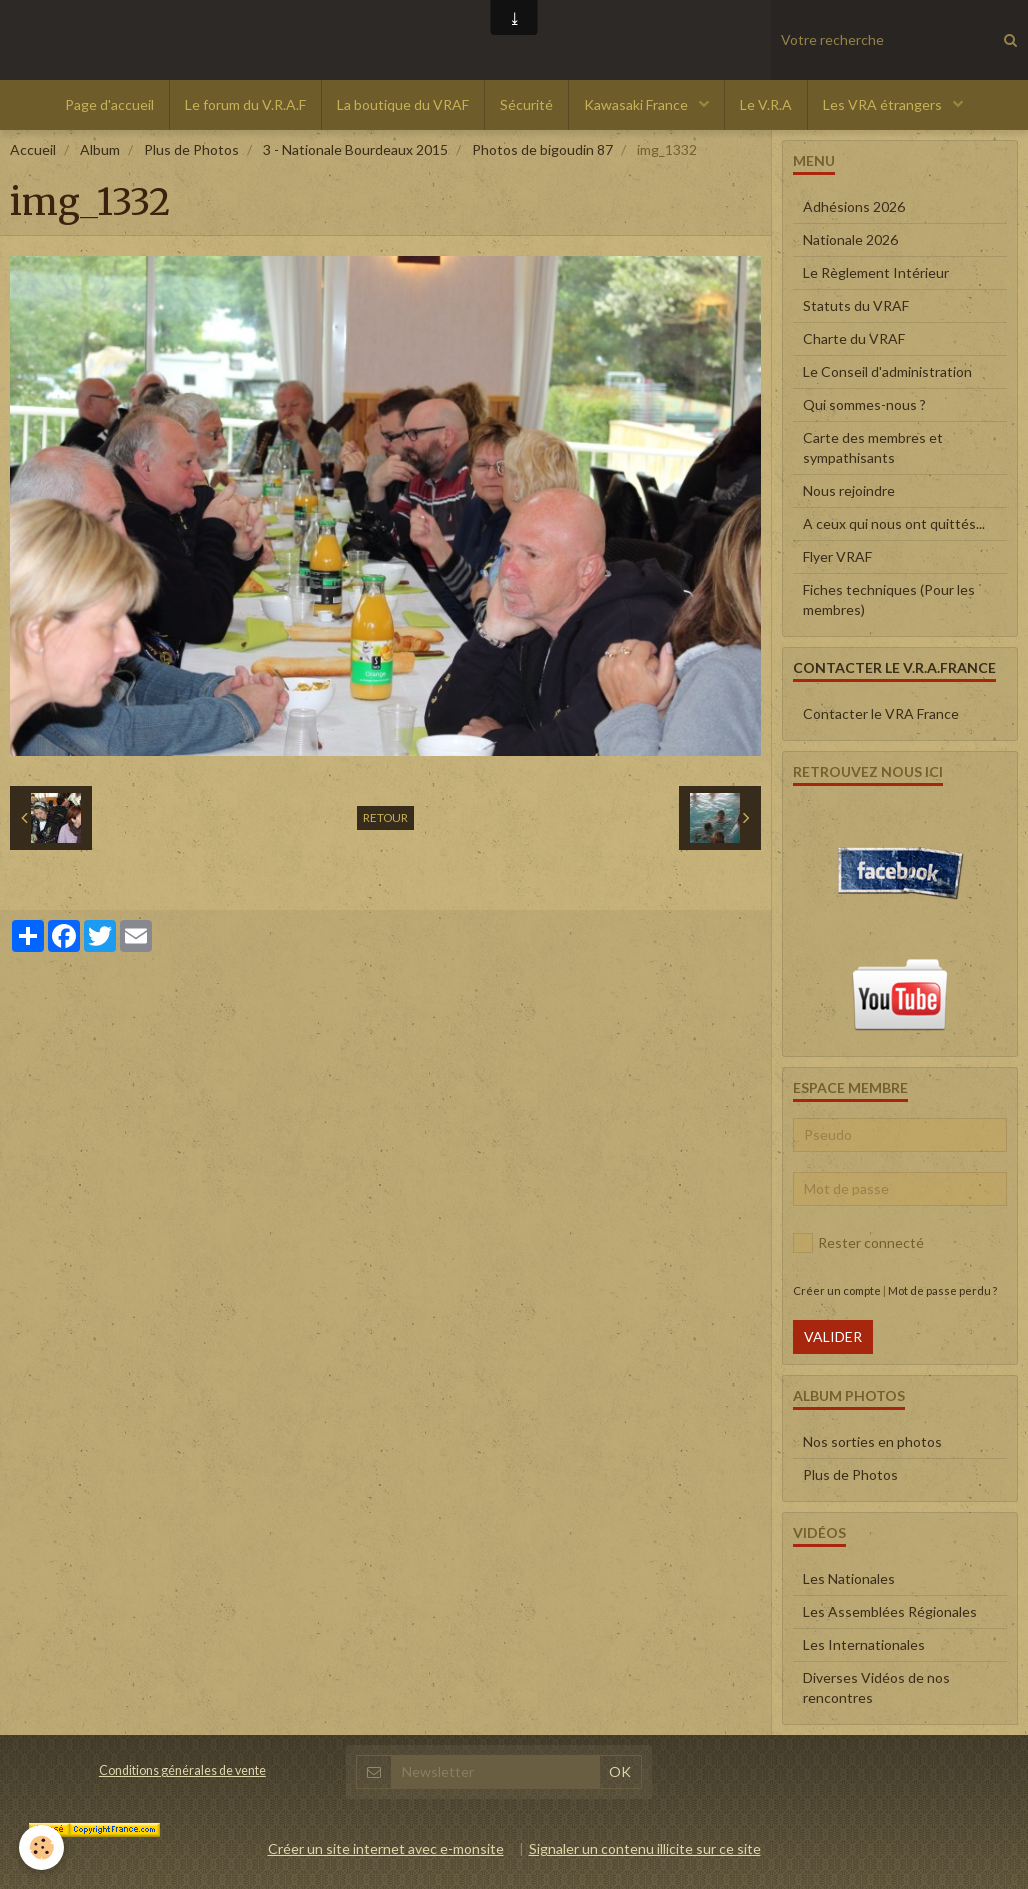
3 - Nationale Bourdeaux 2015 (355, 149)
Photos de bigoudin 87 (542, 149)
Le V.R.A (766, 104)
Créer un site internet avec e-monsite (386, 1848)
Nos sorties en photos (872, 1441)
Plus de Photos (191, 149)
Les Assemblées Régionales (890, 1611)
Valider (833, 1336)
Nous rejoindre (849, 490)
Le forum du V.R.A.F (245, 104)
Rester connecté (858, 1243)
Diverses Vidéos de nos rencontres (876, 1687)
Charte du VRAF (854, 338)
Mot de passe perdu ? (942, 1290)
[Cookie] (42, 1847)
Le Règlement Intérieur (876, 272)
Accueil (33, 149)
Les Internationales (864, 1644)
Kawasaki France (637, 104)
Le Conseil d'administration (887, 371)
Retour (385, 817)
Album (100, 149)
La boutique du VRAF (403, 104)
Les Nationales (849, 1578)
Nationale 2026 (850, 239)
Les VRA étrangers (884, 104)
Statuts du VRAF (856, 305)
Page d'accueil (109, 104)
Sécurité (526, 104)
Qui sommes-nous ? (864, 404)
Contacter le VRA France (881, 713)
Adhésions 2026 (854, 206)
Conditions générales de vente (182, 1770)
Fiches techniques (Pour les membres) (889, 599)
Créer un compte (837, 1290)
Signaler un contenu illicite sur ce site (645, 1848)
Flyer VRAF (837, 556)
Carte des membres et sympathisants (873, 447)
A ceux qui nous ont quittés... (894, 523)
